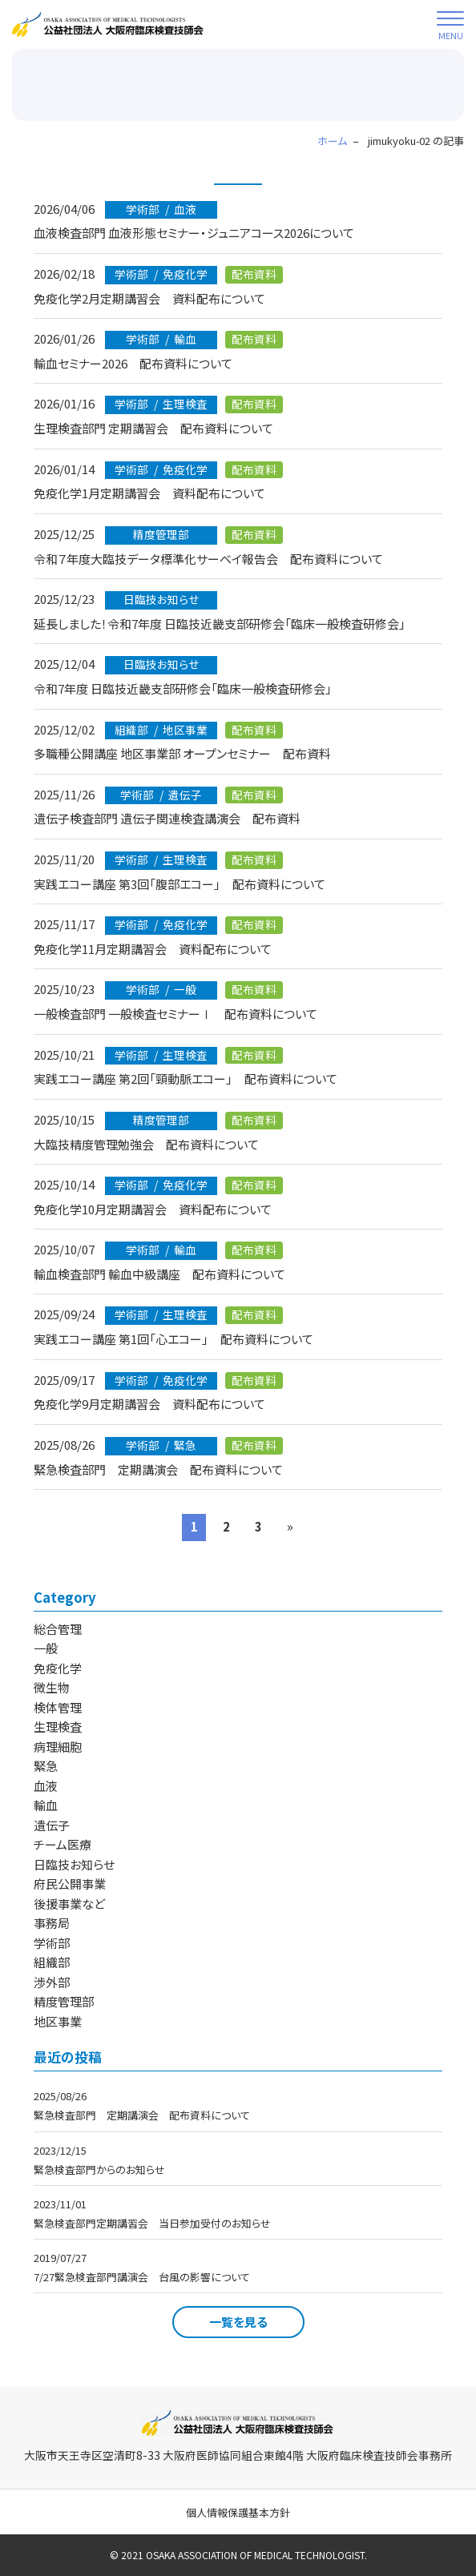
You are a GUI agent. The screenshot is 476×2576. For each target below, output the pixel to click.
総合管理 (58, 1628)
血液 (46, 1785)
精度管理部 (64, 2001)
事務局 (52, 1922)
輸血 (46, 1805)
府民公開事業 (70, 1883)
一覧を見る (238, 2321)
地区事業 (58, 2021)
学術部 (52, 1942)
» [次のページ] (290, 1526)
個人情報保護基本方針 (238, 2512)
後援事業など (69, 1903)
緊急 (46, 1765)
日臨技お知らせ (74, 1864)
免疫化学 (58, 1668)
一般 (46, 1648)
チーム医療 (62, 1844)
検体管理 (58, 1707)
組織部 (52, 1962)
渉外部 (52, 1982)
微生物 (52, 1687)
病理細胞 (58, 1746)
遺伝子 (52, 1825)
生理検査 (58, 1726)
